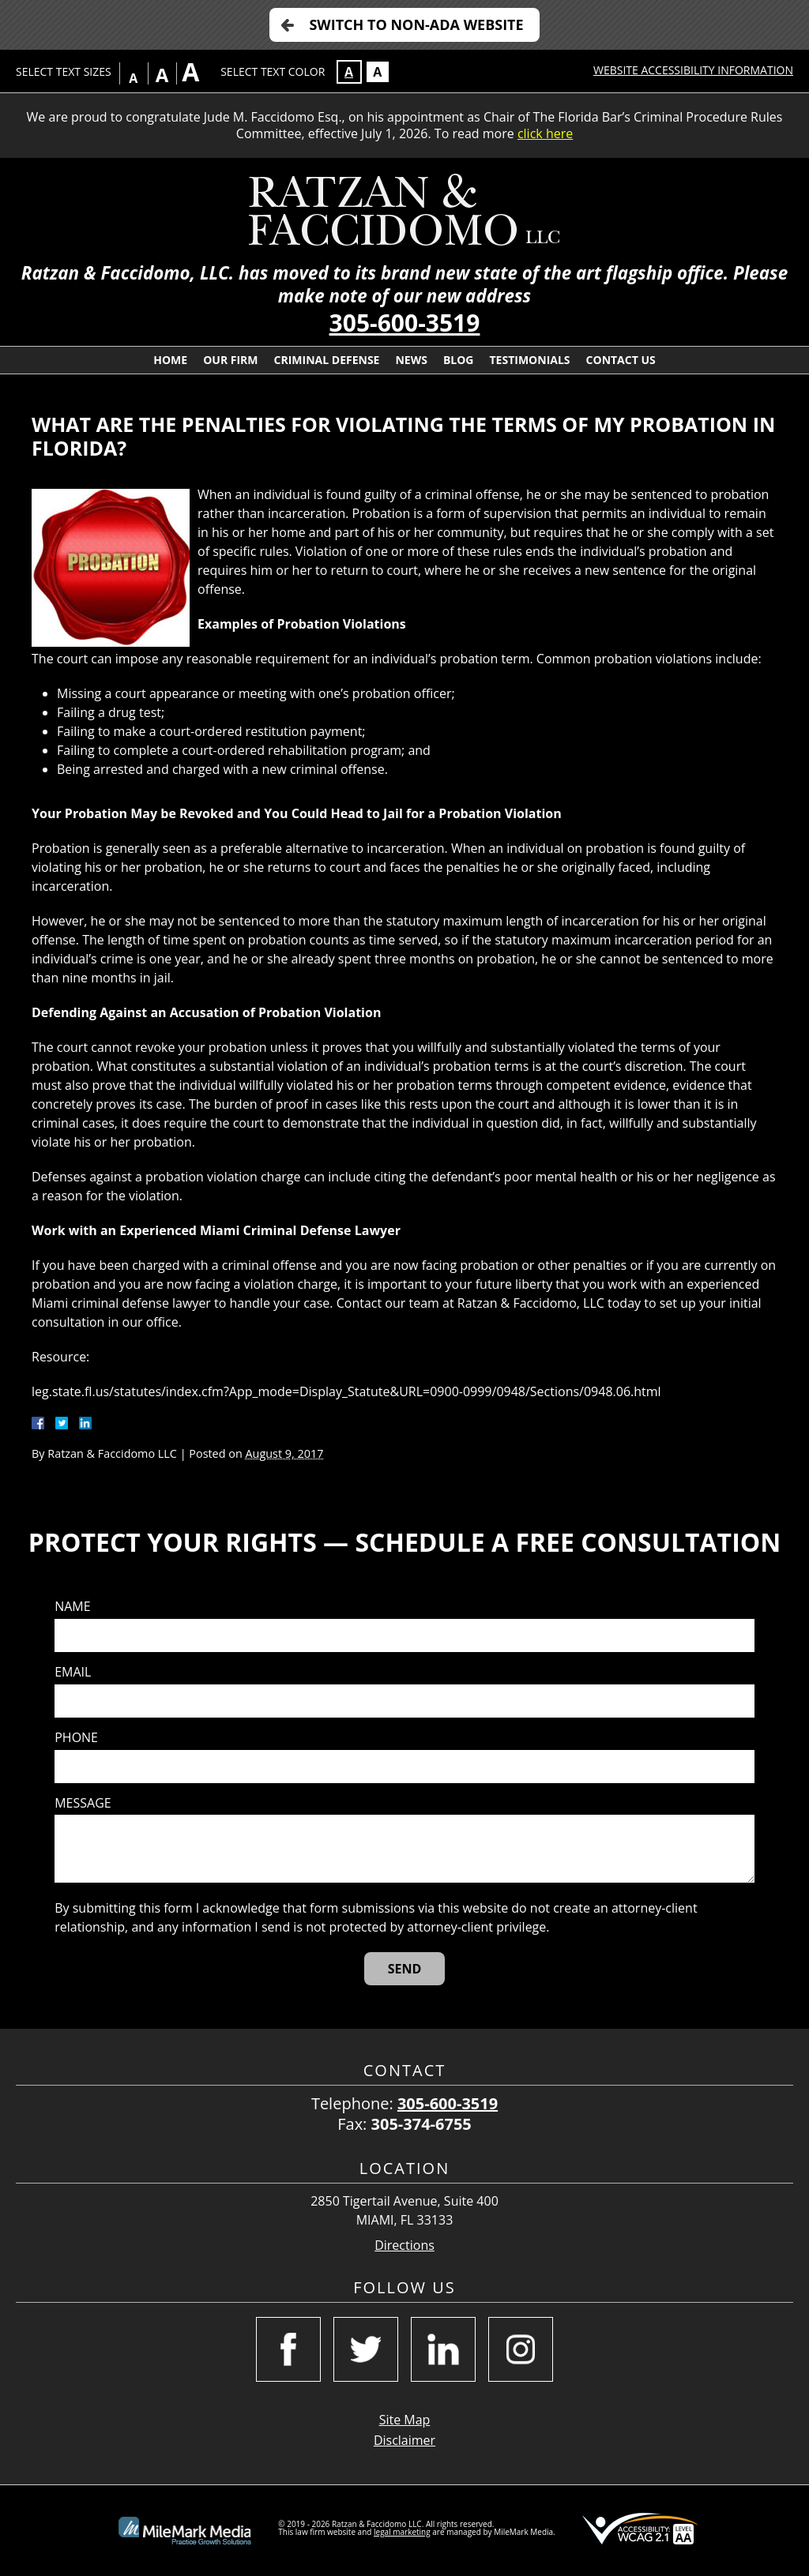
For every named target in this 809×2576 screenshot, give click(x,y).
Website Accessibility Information (693, 69)
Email (73, 1672)
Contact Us (621, 359)
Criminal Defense (327, 359)
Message (83, 1803)
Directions (404, 2245)
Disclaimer (404, 2440)
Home (170, 359)
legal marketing (402, 2531)
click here (545, 133)
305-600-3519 (404, 322)
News (411, 359)
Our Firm (230, 359)
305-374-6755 (421, 2124)
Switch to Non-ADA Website (416, 24)
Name (72, 1606)
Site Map (405, 2419)
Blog (458, 359)
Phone (76, 1737)
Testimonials (530, 359)
